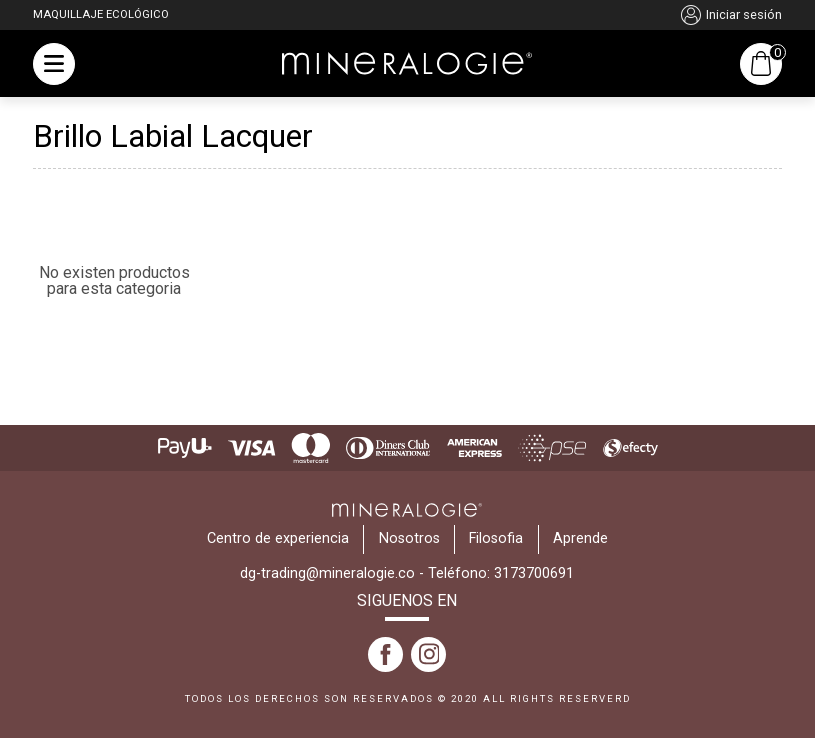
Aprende (580, 538)
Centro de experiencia (278, 538)
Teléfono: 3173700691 (501, 573)
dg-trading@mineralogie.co (327, 573)
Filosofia (496, 538)
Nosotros (409, 538)
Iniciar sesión (731, 15)
